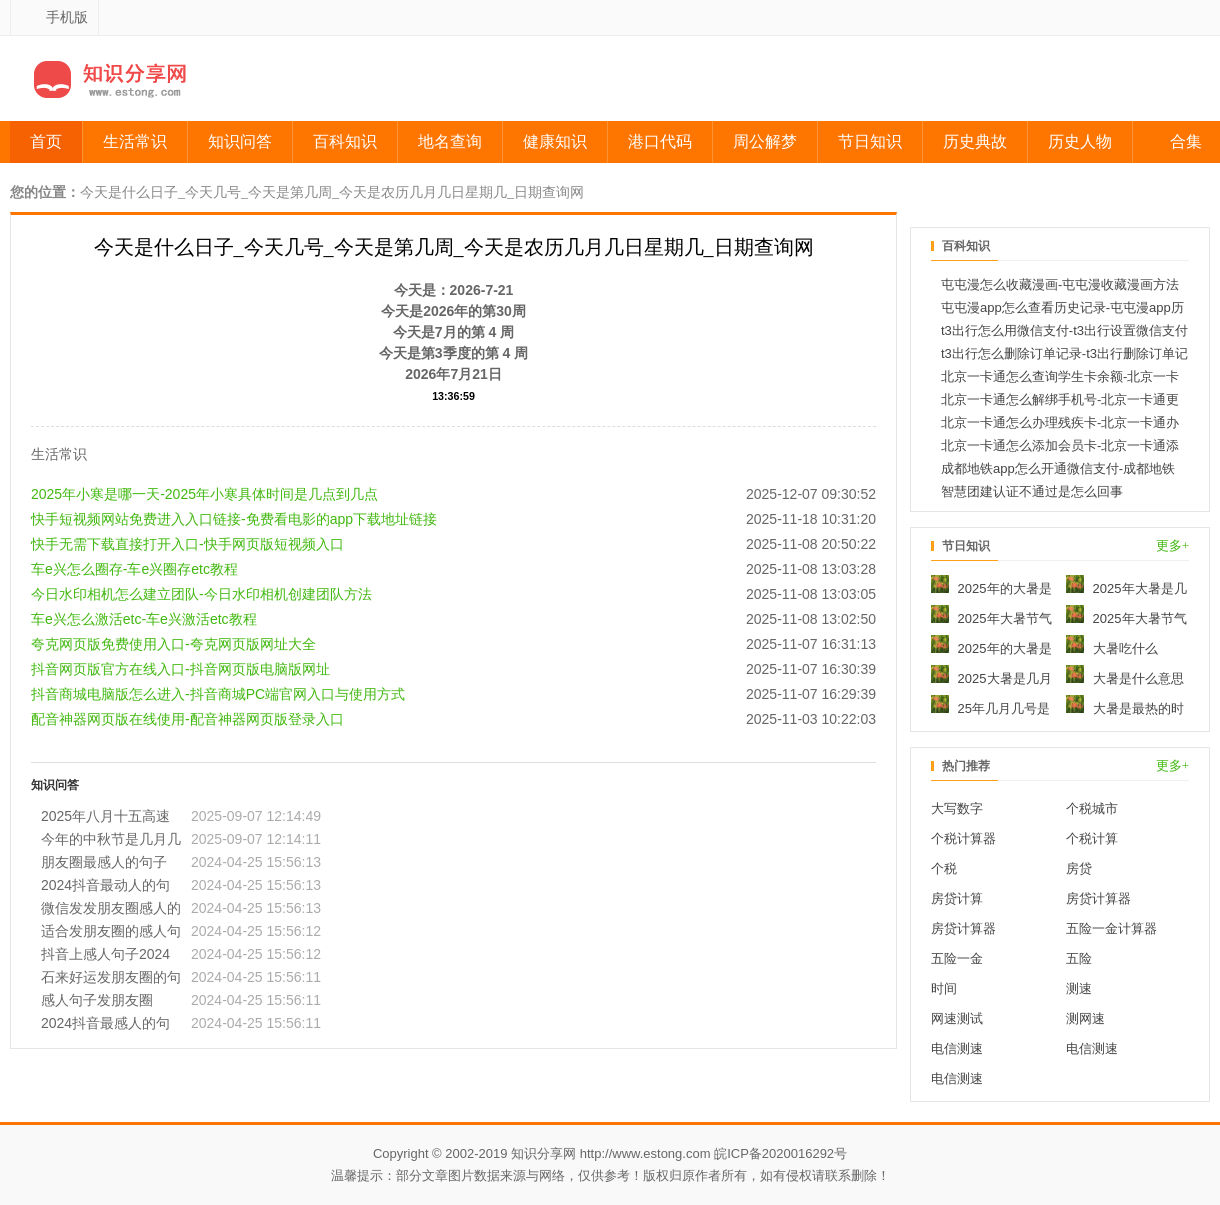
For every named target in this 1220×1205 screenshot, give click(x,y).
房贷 (1079, 868)
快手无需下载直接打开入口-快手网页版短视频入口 (187, 523)
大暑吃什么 (1112, 648)
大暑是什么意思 (1125, 678)
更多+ (1172, 545)
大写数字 (957, 808)
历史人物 (1080, 141)
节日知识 (870, 141)
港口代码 (660, 141)
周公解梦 (765, 141)
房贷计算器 (1098, 898)
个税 (944, 868)
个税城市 (1092, 808)
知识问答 (240, 141)
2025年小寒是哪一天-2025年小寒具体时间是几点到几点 (204, 473)
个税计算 (1092, 838)
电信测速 (957, 1048)
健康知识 (555, 141)
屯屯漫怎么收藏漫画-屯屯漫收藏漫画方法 (1060, 284)
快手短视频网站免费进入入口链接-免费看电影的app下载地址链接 (234, 498)
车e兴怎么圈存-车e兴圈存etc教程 (134, 548)
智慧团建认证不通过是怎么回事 (1032, 491)
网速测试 (957, 1018)
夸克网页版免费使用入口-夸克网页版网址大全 (173, 623)
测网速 (1085, 1018)
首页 (46, 141)
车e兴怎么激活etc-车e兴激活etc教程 (144, 598)
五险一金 (957, 958)
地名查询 (450, 141)
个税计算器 (963, 838)
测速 (1079, 988)
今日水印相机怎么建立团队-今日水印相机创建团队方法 (201, 573)
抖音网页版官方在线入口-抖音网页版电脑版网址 (180, 648)
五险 (1079, 958)
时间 (944, 988)
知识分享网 (543, 1153)
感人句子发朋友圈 (97, 979)
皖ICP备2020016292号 (780, 1153)
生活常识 (135, 141)
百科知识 (345, 141)
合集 (1186, 141)
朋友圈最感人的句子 (104, 841)
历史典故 (975, 141)
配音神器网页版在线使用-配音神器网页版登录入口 (187, 698)
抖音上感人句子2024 (105, 933)
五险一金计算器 (1111, 928)
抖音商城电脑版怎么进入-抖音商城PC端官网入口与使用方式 (218, 673)
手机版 (67, 17)
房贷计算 (957, 898)
